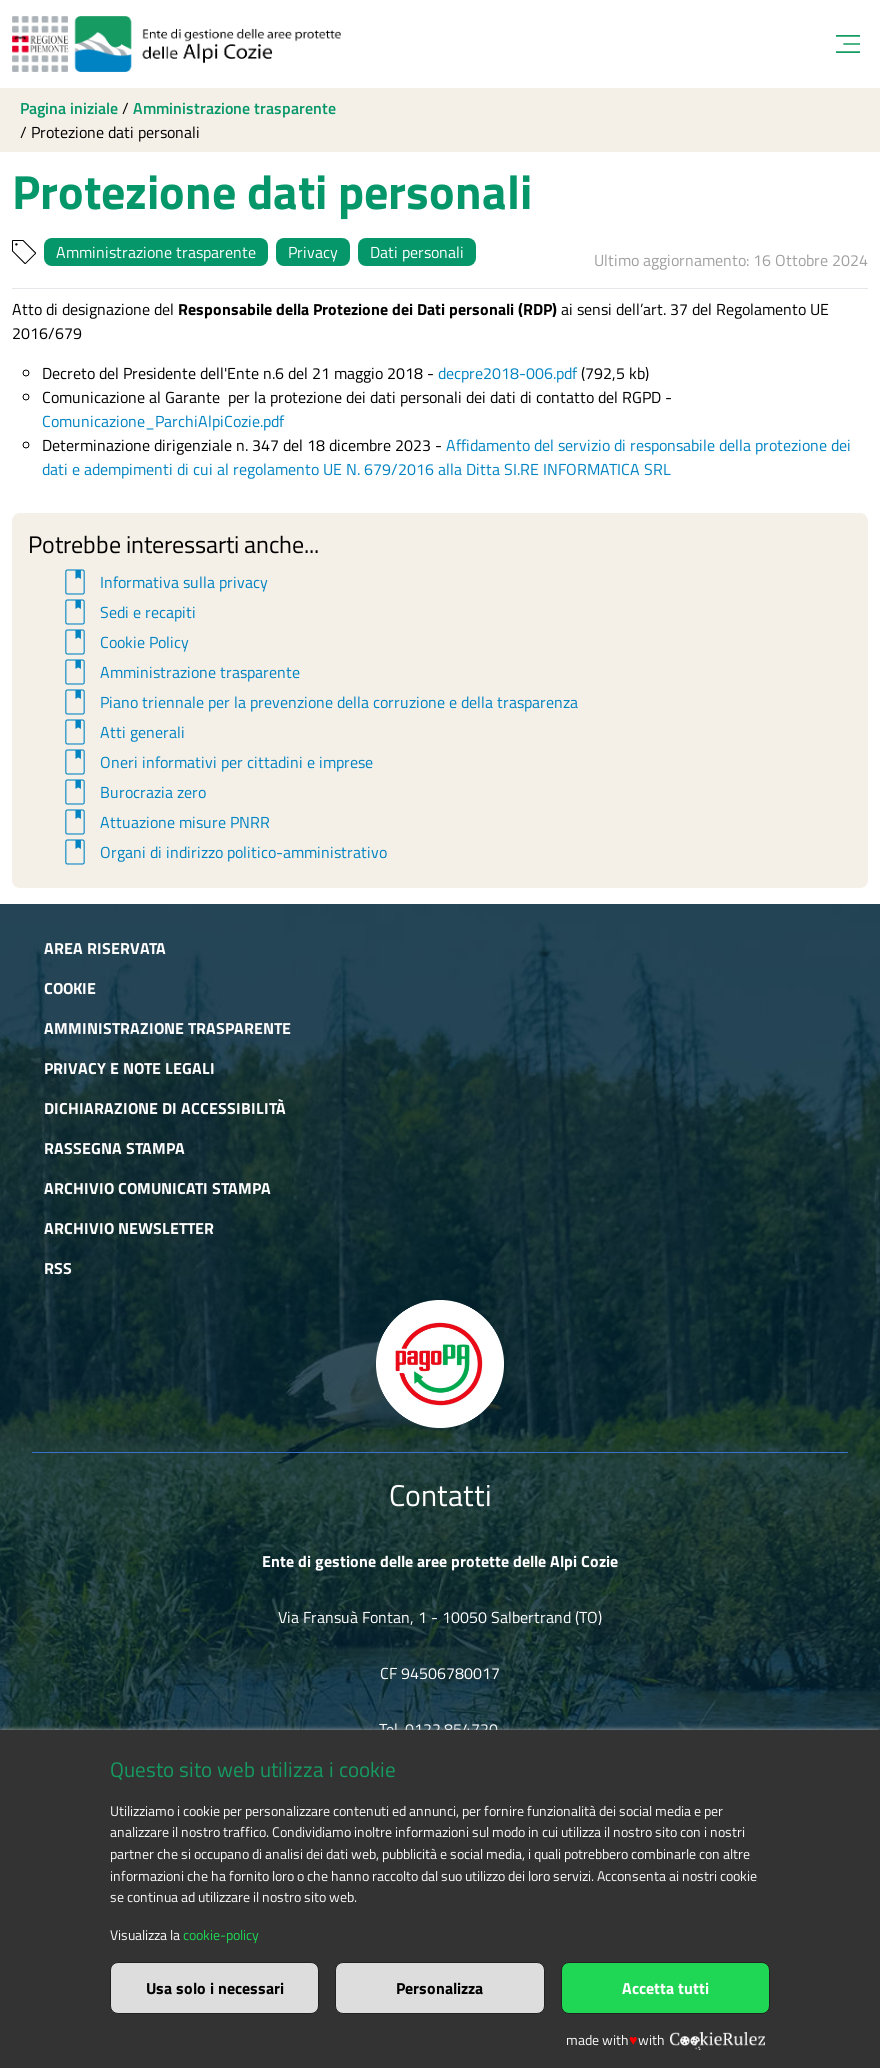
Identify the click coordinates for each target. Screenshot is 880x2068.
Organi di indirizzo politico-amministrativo (222, 852)
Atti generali (121, 732)
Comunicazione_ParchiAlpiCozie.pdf (163, 421)
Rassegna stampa (114, 1148)
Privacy (313, 252)
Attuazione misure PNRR (164, 822)
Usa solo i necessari (215, 1988)
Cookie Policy (123, 642)
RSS (58, 1268)
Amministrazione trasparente (234, 108)
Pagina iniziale (69, 108)
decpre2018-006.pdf (507, 373)
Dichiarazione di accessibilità (165, 1108)
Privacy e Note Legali (129, 1068)
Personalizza (439, 1988)
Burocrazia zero (132, 792)
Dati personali (417, 252)
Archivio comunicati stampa (157, 1188)
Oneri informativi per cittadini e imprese (215, 762)
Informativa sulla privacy (163, 582)
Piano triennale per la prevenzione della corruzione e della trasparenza (318, 702)
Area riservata (105, 948)
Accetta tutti (665, 1988)
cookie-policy (221, 1935)
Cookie (70, 988)
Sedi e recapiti (127, 612)
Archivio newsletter (129, 1228)
